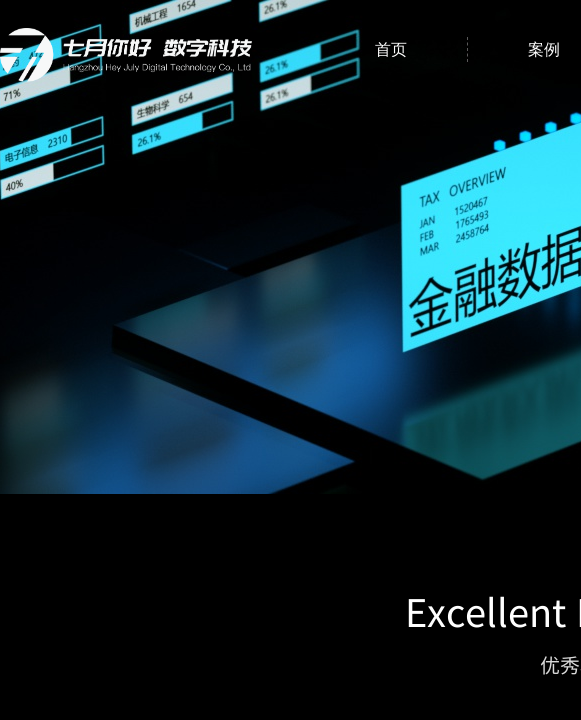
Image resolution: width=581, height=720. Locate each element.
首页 (391, 49)
